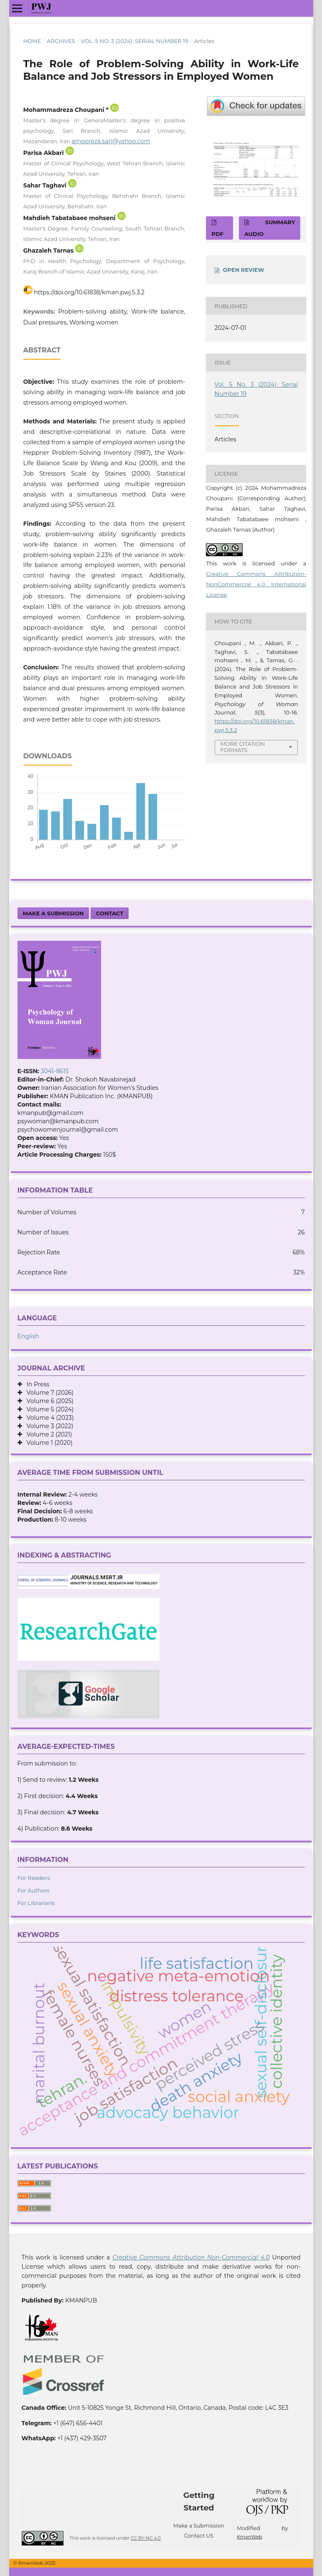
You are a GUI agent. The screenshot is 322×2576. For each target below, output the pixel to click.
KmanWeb (249, 2537)
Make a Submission (53, 913)
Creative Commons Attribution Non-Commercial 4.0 (190, 2257)
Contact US (199, 2536)
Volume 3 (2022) (48, 1426)
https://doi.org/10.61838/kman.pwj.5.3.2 (89, 292)
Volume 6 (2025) (48, 1401)
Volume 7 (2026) (48, 1392)
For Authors (34, 1890)
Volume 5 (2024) (48, 1409)
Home (32, 41)
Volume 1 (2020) (47, 1442)
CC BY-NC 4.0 (145, 2538)
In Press (36, 1384)
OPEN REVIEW (243, 269)
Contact (109, 913)
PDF (217, 233)
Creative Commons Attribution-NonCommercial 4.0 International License (256, 584)
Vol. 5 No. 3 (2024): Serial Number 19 (134, 41)
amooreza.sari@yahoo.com (110, 141)
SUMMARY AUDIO (269, 228)
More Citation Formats (243, 746)
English (28, 1336)
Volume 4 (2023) (48, 1417)
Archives (61, 41)
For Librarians (36, 1903)
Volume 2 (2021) (47, 1434)
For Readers (34, 1877)
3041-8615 (54, 1071)
